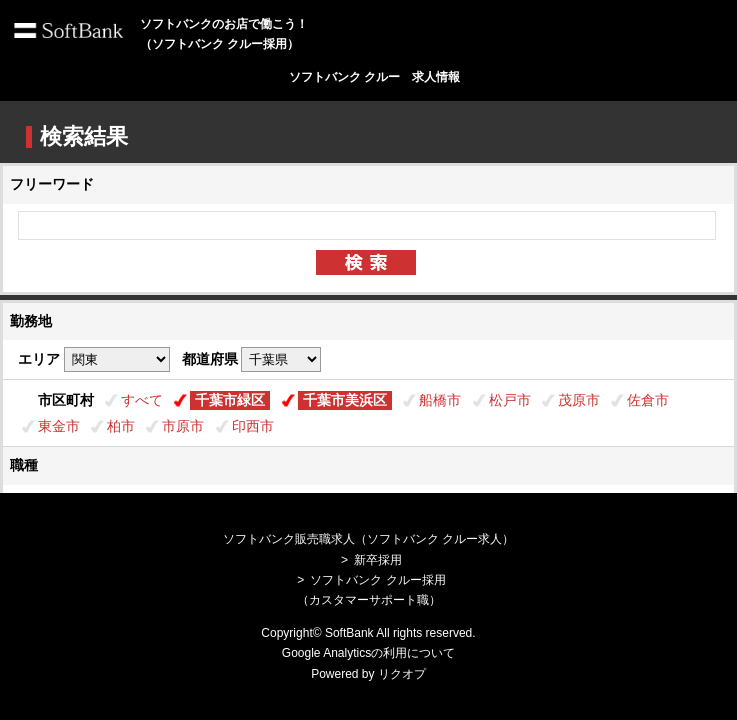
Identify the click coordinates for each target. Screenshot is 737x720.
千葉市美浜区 (345, 400)
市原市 (183, 426)
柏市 (121, 426)
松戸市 (510, 400)
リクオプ (402, 674)
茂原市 (579, 400)
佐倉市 (648, 400)
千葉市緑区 (230, 400)
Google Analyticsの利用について (368, 653)
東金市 (59, 426)
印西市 (253, 426)
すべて (142, 400)
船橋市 (440, 400)
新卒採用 (378, 560)
